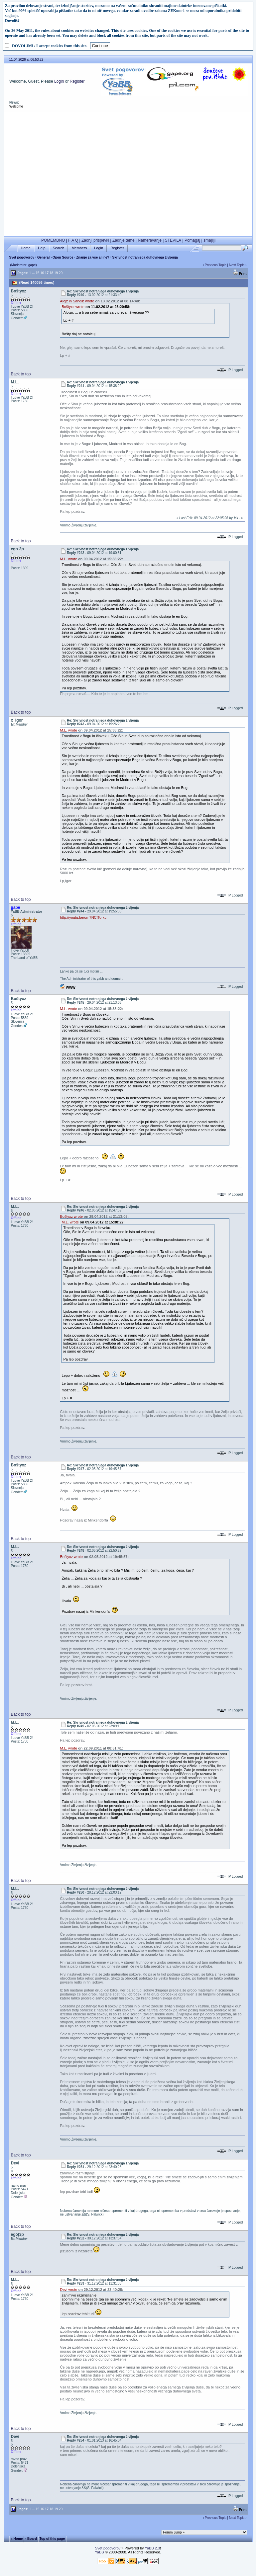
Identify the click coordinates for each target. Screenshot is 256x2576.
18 (51, 273)
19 (56, 273)
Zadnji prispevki (95, 240)
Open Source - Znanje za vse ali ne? (81, 257)
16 (42, 273)
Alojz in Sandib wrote (77, 301)
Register (77, 81)
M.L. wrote (68, 559)
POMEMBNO (53, 240)
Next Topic (237, 265)
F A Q (73, 240)
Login (59, 81)
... (33, 273)
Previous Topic (215, 265)
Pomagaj (192, 240)
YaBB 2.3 (152, 2548)
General (43, 257)
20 (61, 273)
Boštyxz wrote (73, 307)
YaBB (99, 2552)
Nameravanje (150, 240)
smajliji (209, 240)
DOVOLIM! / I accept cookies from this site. (49, 45)
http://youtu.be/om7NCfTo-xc (83, 917)
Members (79, 248)
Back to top (21, 374)
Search (59, 248)
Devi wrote (68, 2290)
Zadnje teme (123, 240)
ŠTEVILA (173, 240)
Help (42, 248)
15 (37, 273)
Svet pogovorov (21, 257)
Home (26, 248)
